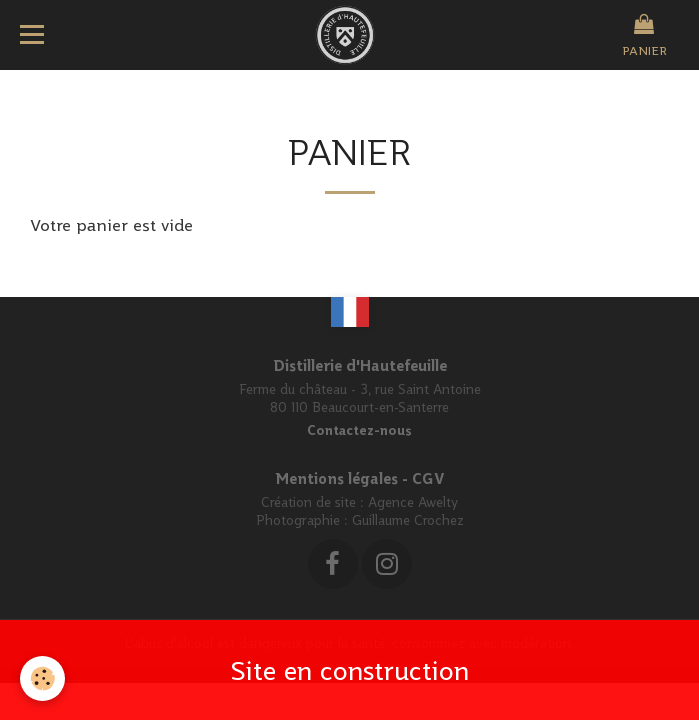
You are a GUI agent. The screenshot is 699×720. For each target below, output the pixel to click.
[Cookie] (42, 678)
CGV (428, 478)
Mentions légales (336, 478)
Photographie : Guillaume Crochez (360, 520)
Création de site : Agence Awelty (359, 502)
